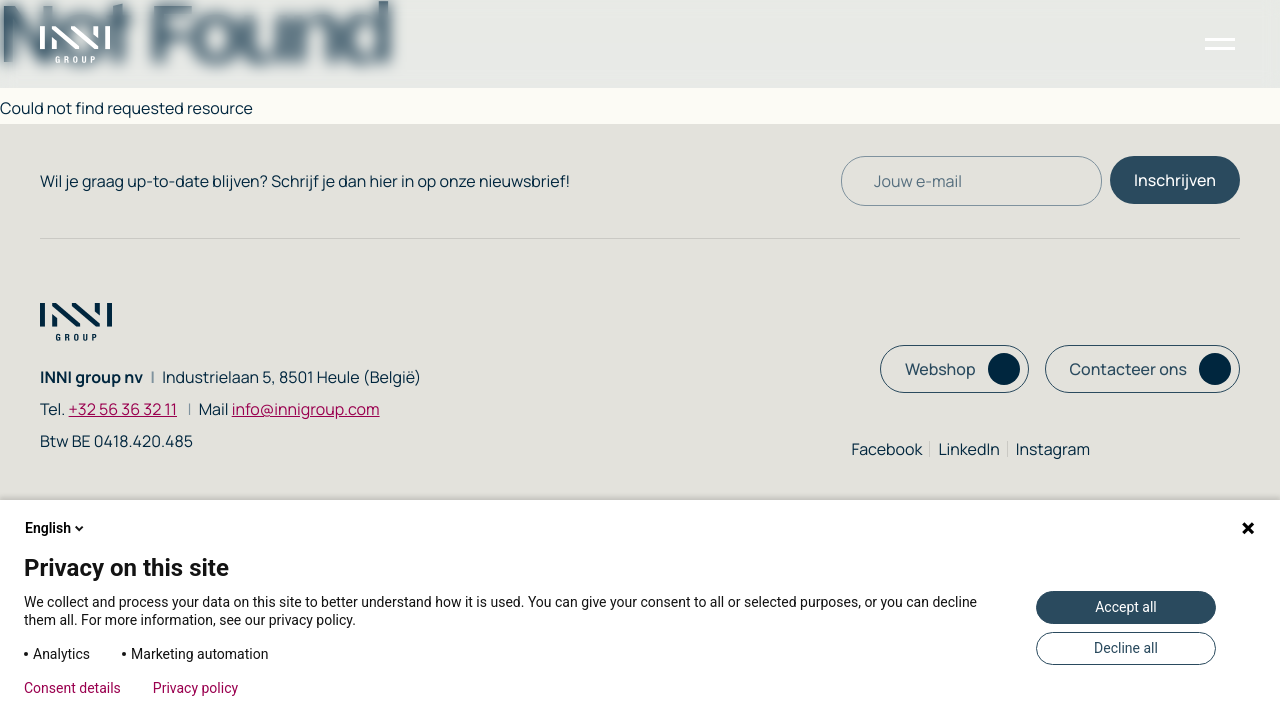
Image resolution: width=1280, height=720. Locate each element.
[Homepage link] (95, 44)
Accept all (1126, 607)
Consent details (72, 688)
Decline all (1126, 648)
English (56, 528)
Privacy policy (195, 688)
